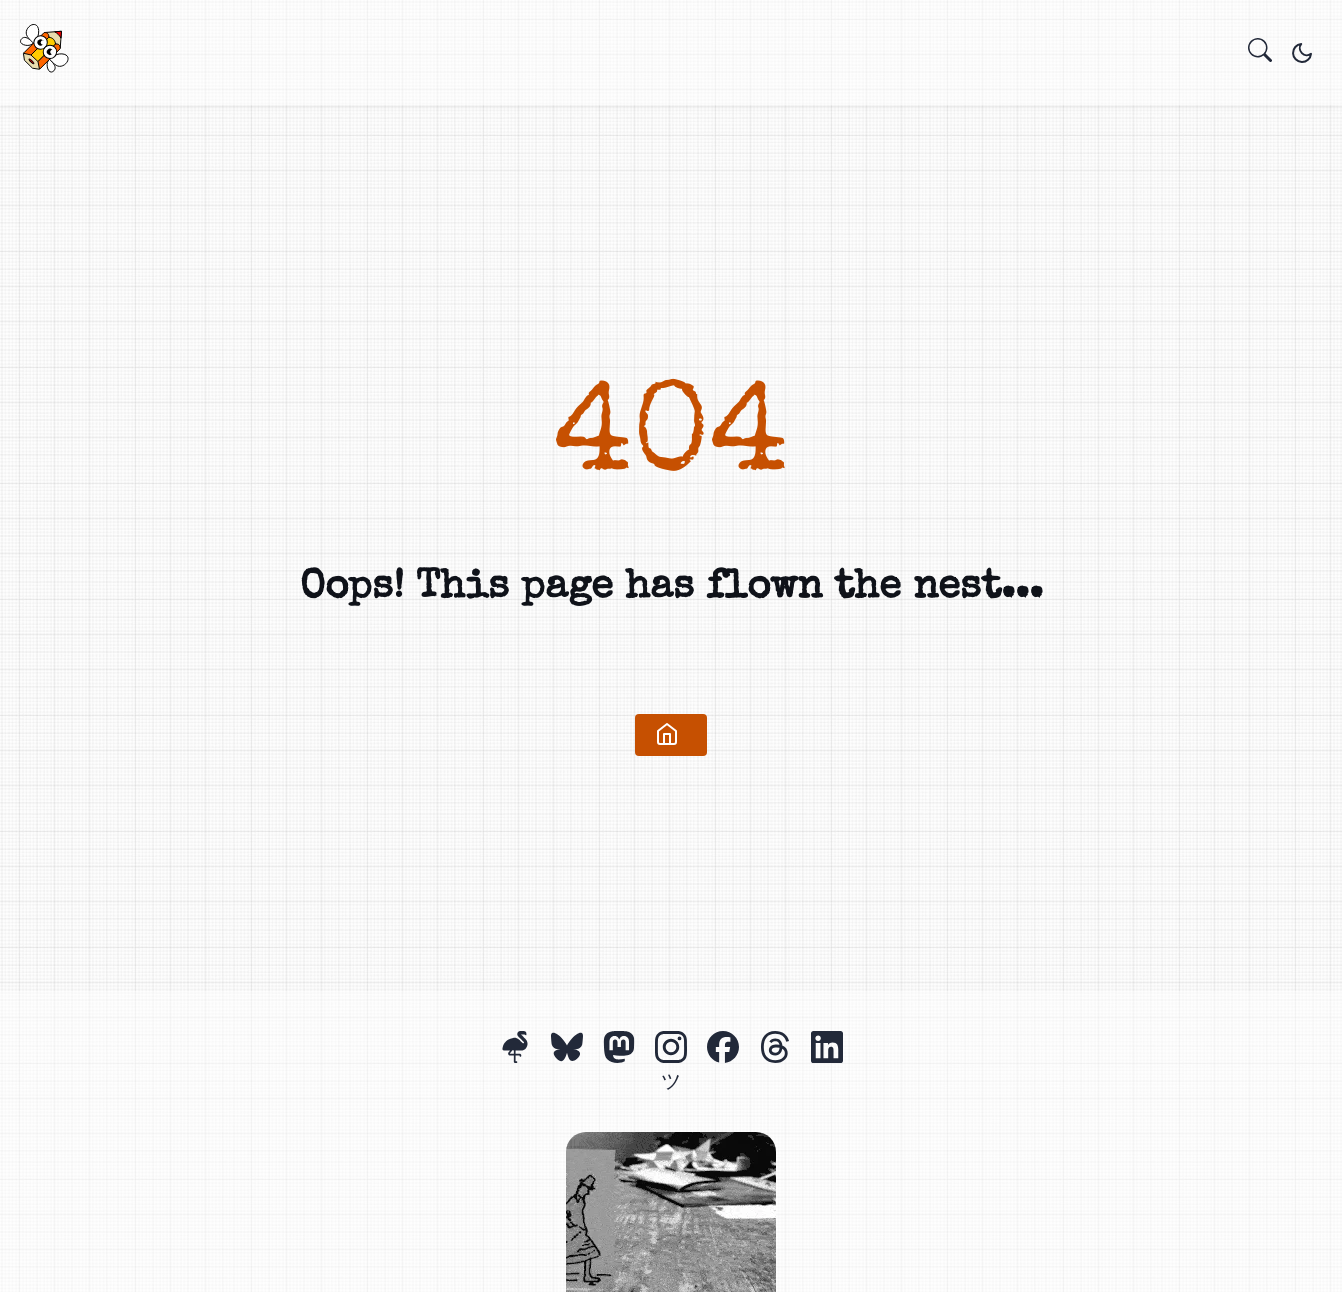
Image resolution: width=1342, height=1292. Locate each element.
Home (629, 57)
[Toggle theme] (1302, 53)
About (669, 57)
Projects (649, 57)
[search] (1260, 53)
